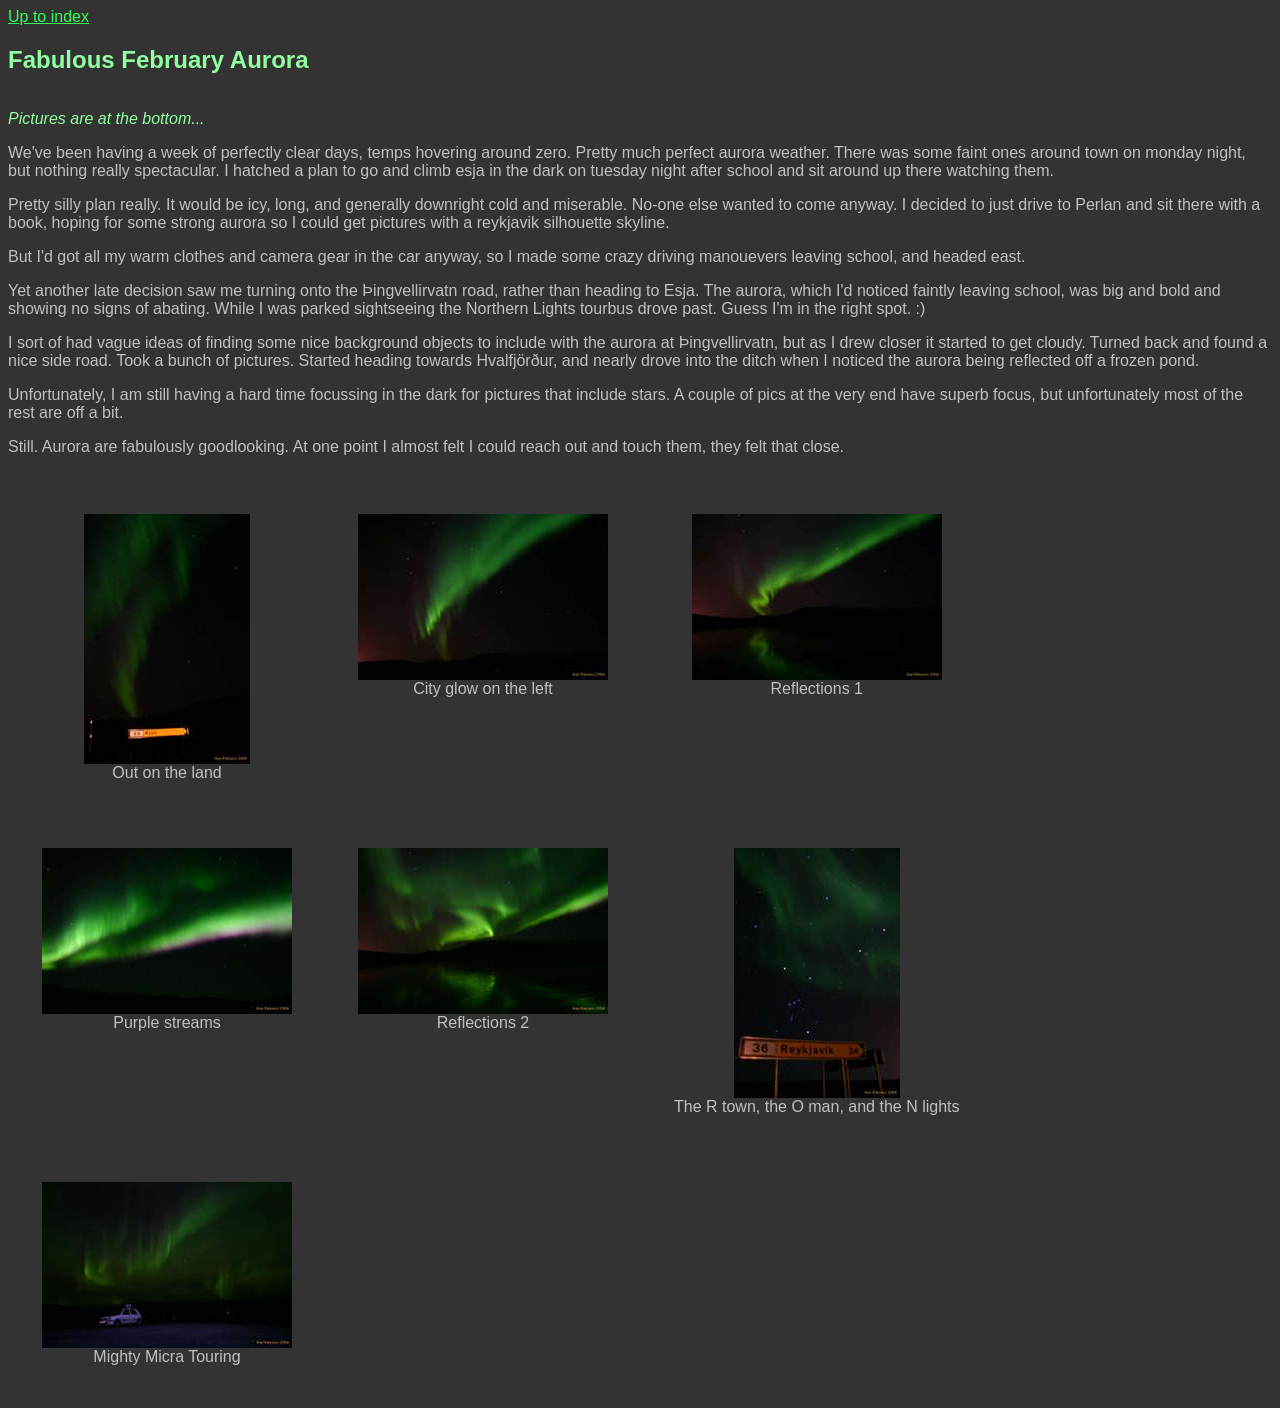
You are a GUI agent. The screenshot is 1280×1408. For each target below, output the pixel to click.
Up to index (48, 16)
